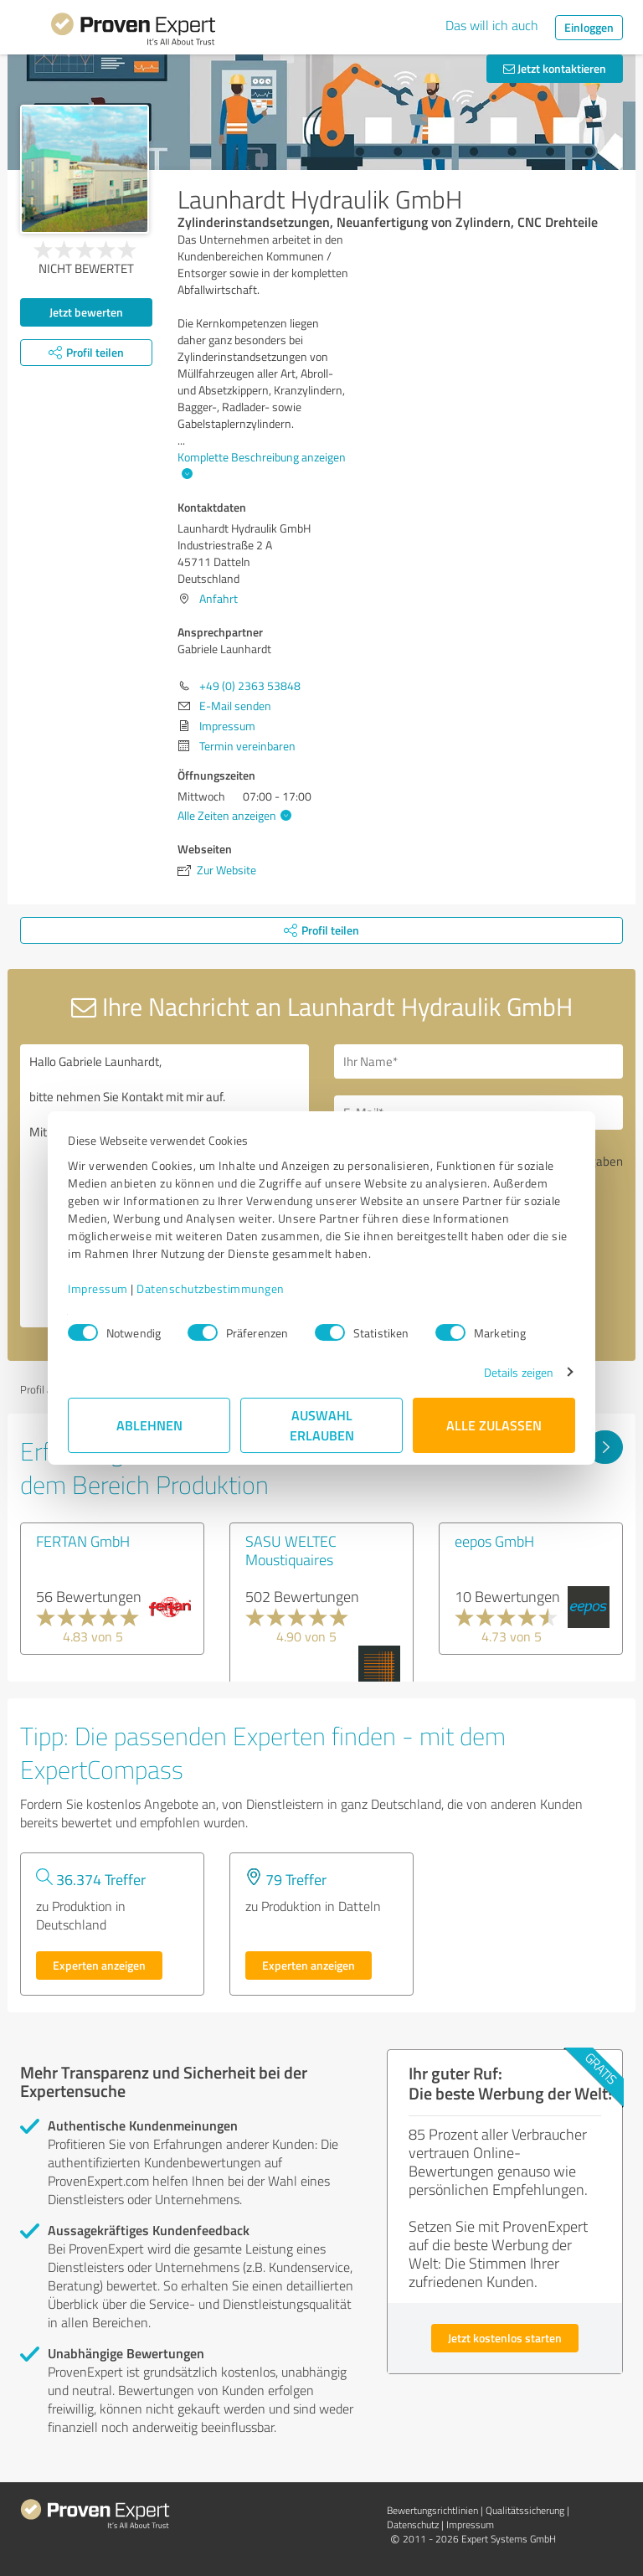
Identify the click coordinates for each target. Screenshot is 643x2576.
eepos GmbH (494, 1541)
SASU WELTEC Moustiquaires (291, 1550)
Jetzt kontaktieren (554, 68)
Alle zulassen (494, 1425)
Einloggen (589, 27)
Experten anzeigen (99, 1965)
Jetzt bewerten (86, 312)
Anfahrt (218, 598)
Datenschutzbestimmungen (210, 1288)
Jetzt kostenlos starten (505, 2338)
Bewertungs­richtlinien (432, 2510)
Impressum (98, 1288)
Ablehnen (149, 1425)
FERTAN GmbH (83, 1541)
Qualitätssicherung (525, 2510)
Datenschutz (413, 2524)
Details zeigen (518, 1372)
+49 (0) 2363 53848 (250, 685)
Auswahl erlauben (322, 1425)
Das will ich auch (491, 25)
